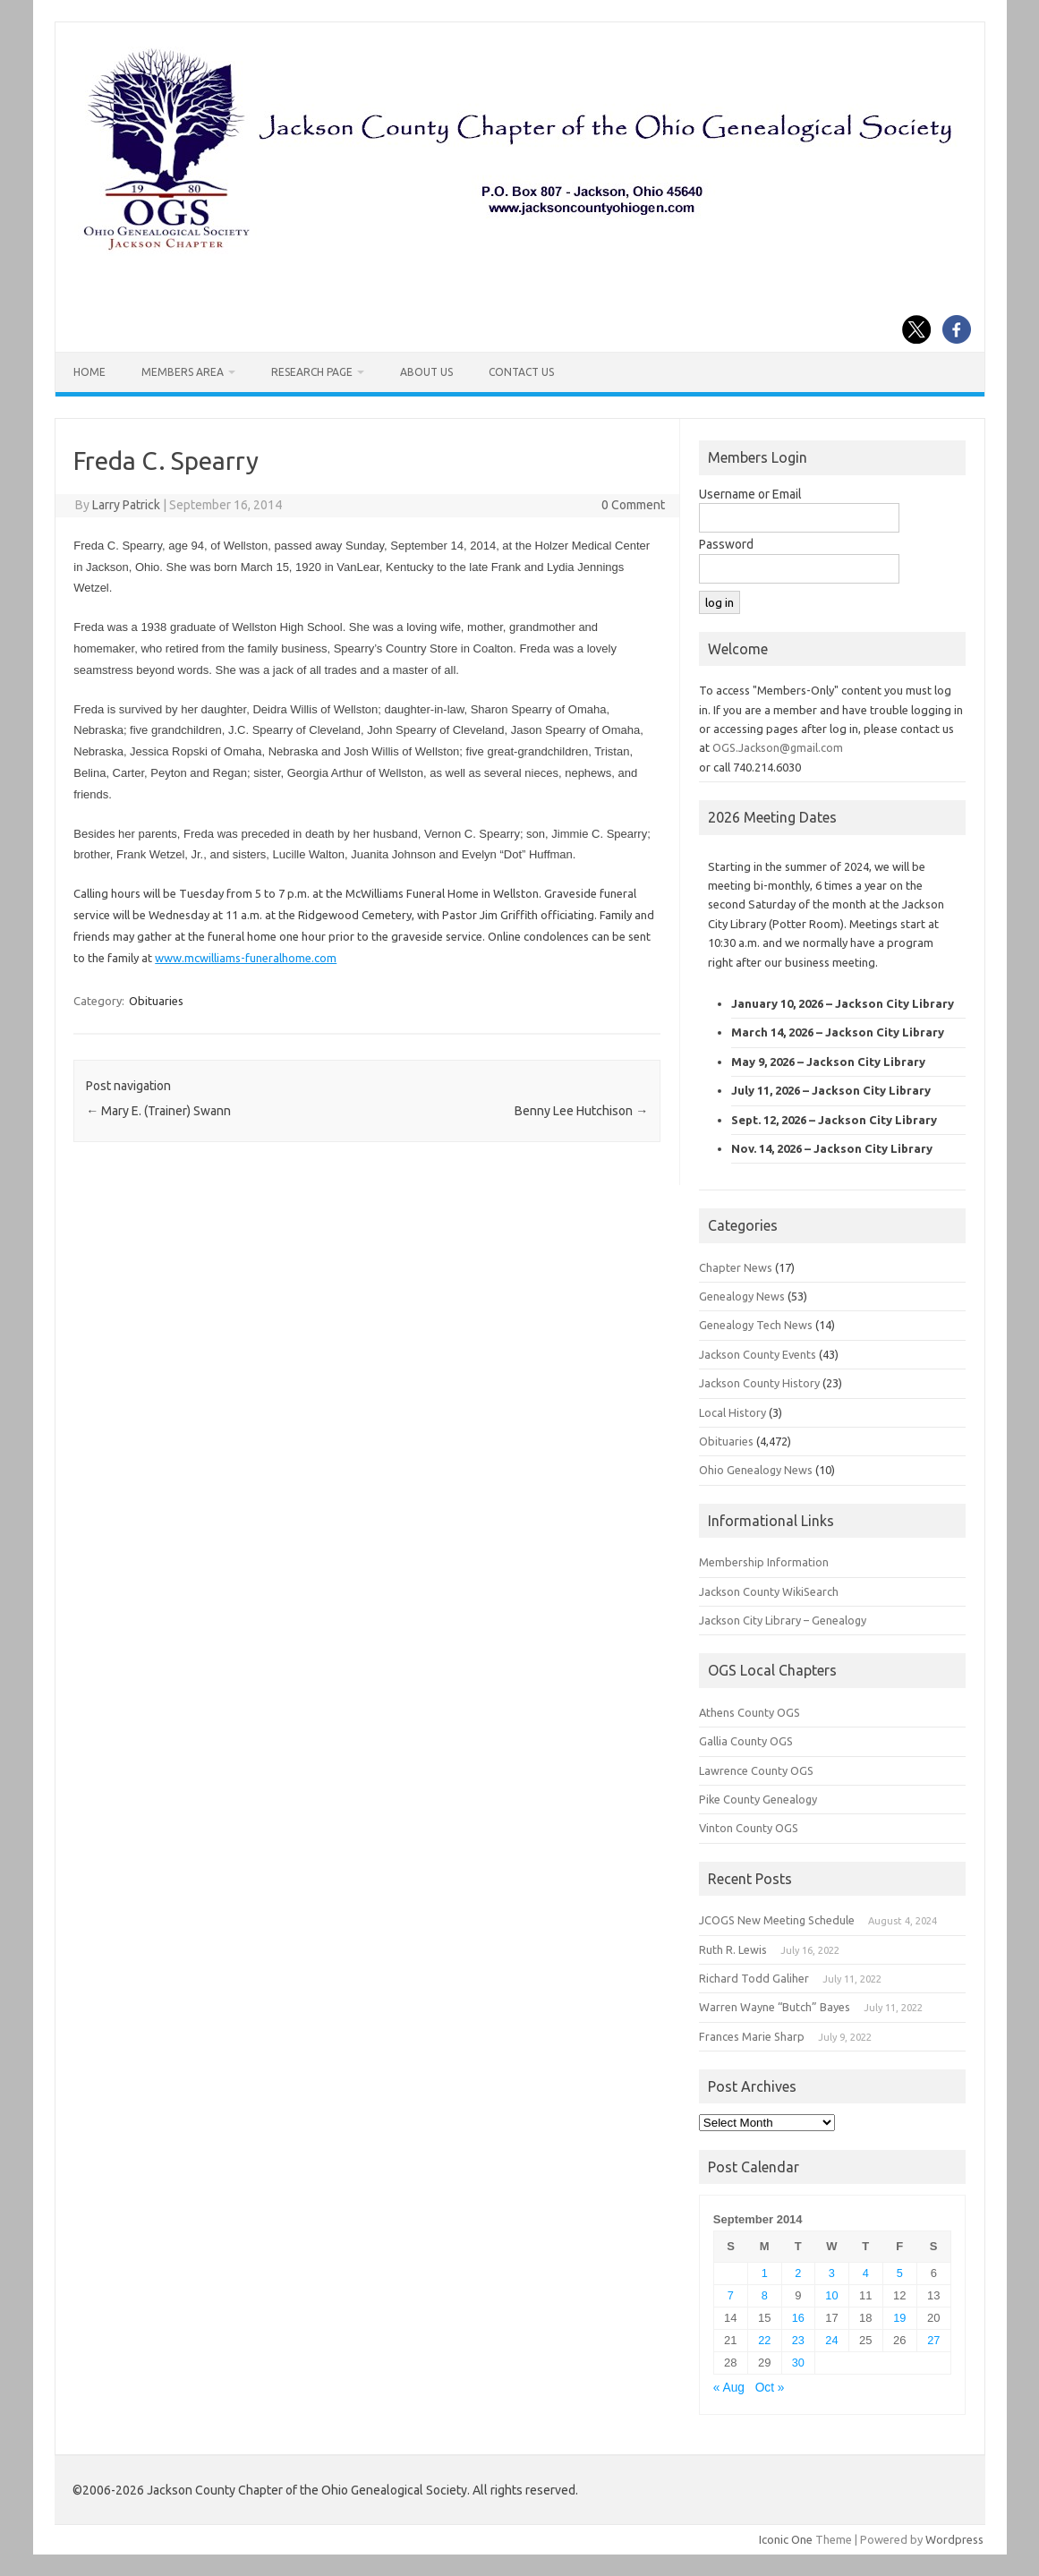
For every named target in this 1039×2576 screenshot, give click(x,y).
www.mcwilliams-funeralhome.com (245, 957)
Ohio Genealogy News (756, 1469)
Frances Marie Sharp (752, 2036)
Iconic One (786, 2539)
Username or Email (750, 494)
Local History (732, 1412)
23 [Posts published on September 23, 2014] (798, 2340)
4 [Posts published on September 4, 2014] (866, 2273)
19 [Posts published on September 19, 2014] (899, 2317)
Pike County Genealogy (758, 1799)
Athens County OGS (749, 1712)
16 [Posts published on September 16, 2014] (798, 2317)
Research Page (312, 372)
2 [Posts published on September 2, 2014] (798, 2273)
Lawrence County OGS (756, 1770)
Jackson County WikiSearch (769, 1591)
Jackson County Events (757, 1354)
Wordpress (954, 2539)
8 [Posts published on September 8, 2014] (765, 2295)
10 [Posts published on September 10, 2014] (831, 2295)
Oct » (770, 2387)
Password (726, 544)
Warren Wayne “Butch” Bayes (774, 2006)
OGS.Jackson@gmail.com (777, 747)
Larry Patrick (126, 505)
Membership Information (764, 1562)
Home (89, 372)
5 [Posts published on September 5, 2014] (900, 2273)
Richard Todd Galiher (754, 1978)
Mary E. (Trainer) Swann (158, 1111)
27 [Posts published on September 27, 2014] (933, 2340)
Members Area (182, 372)
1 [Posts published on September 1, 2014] (765, 2273)
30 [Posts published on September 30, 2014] (798, 2362)
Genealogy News (742, 1296)
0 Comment (633, 505)
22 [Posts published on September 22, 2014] (764, 2340)
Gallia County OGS (746, 1741)
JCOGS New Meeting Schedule (777, 1920)
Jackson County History (759, 1383)
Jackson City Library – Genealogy (782, 1620)
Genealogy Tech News (756, 1324)
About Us (426, 372)
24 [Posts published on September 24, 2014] (831, 2340)
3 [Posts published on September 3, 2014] (832, 2273)
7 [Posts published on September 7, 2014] (731, 2295)
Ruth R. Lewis (733, 1949)
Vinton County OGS (748, 1827)
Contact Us (521, 372)
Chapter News (735, 1267)
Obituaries (156, 1000)
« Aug (729, 2387)
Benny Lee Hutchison (581, 1111)
